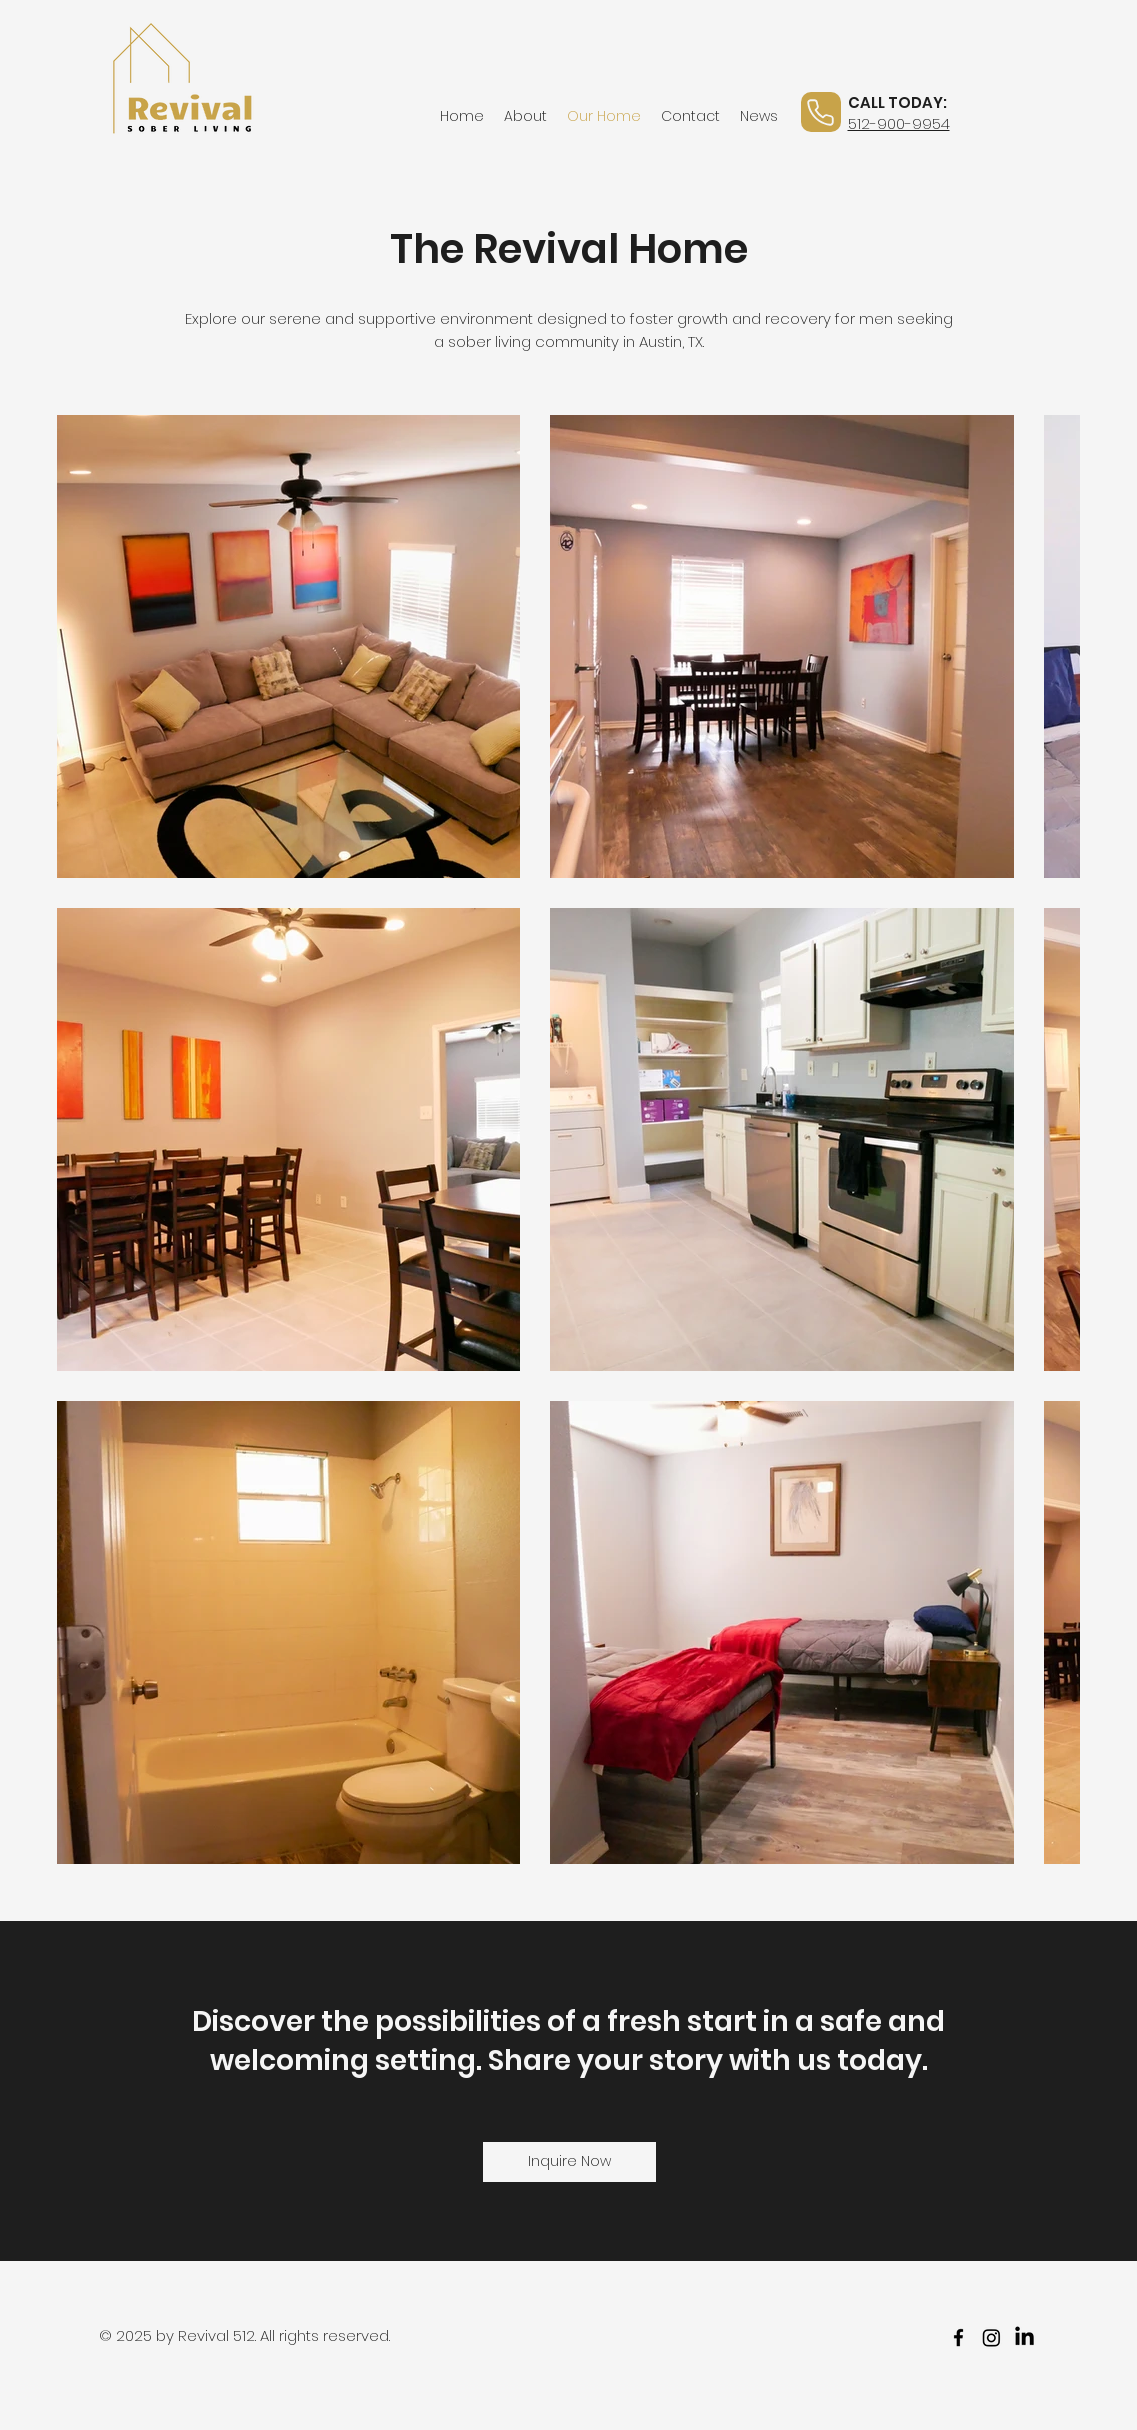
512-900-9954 (899, 123)
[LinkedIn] (1024, 2337)
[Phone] (821, 112)
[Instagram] (991, 2337)
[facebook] (958, 2337)
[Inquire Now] (569, 2162)
